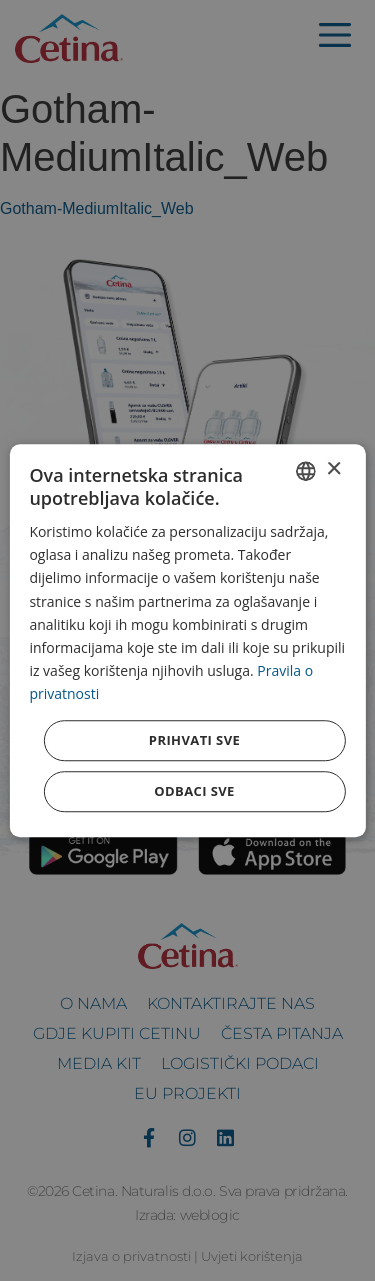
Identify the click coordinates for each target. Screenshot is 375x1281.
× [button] (333, 469)
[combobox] (306, 471)
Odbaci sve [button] (194, 791)
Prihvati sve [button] (194, 740)
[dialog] (187, 641)
